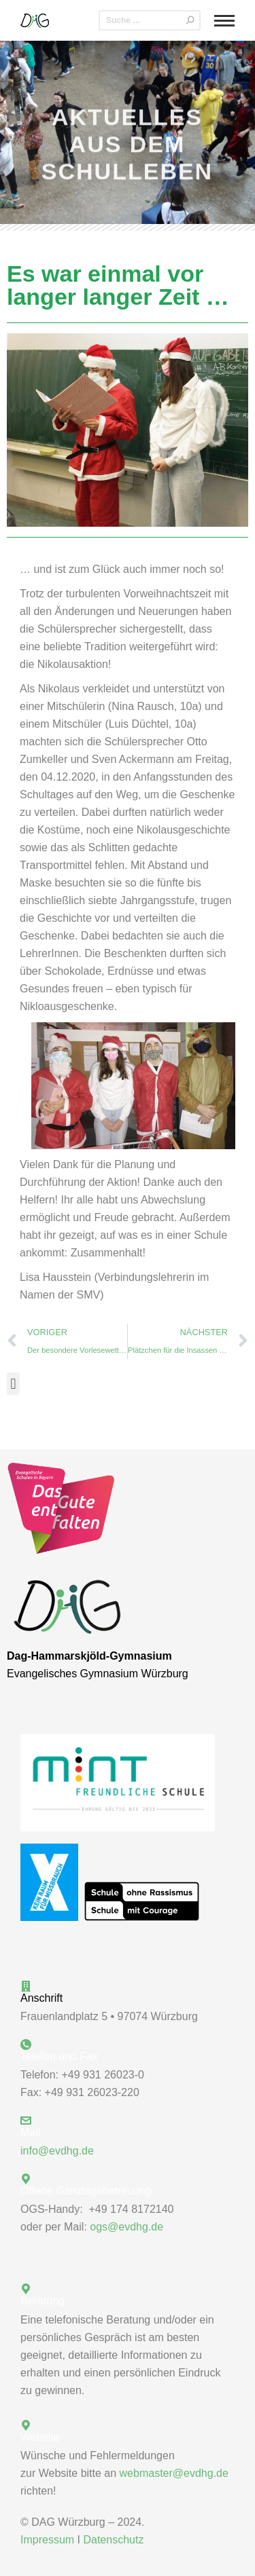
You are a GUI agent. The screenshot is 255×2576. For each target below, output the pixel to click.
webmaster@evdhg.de (174, 2473)
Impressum (47, 2539)
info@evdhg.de (57, 2151)
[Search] (150, 20)
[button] (13, 1384)
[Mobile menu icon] (224, 20)
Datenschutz (113, 2539)
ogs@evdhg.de (126, 2227)
